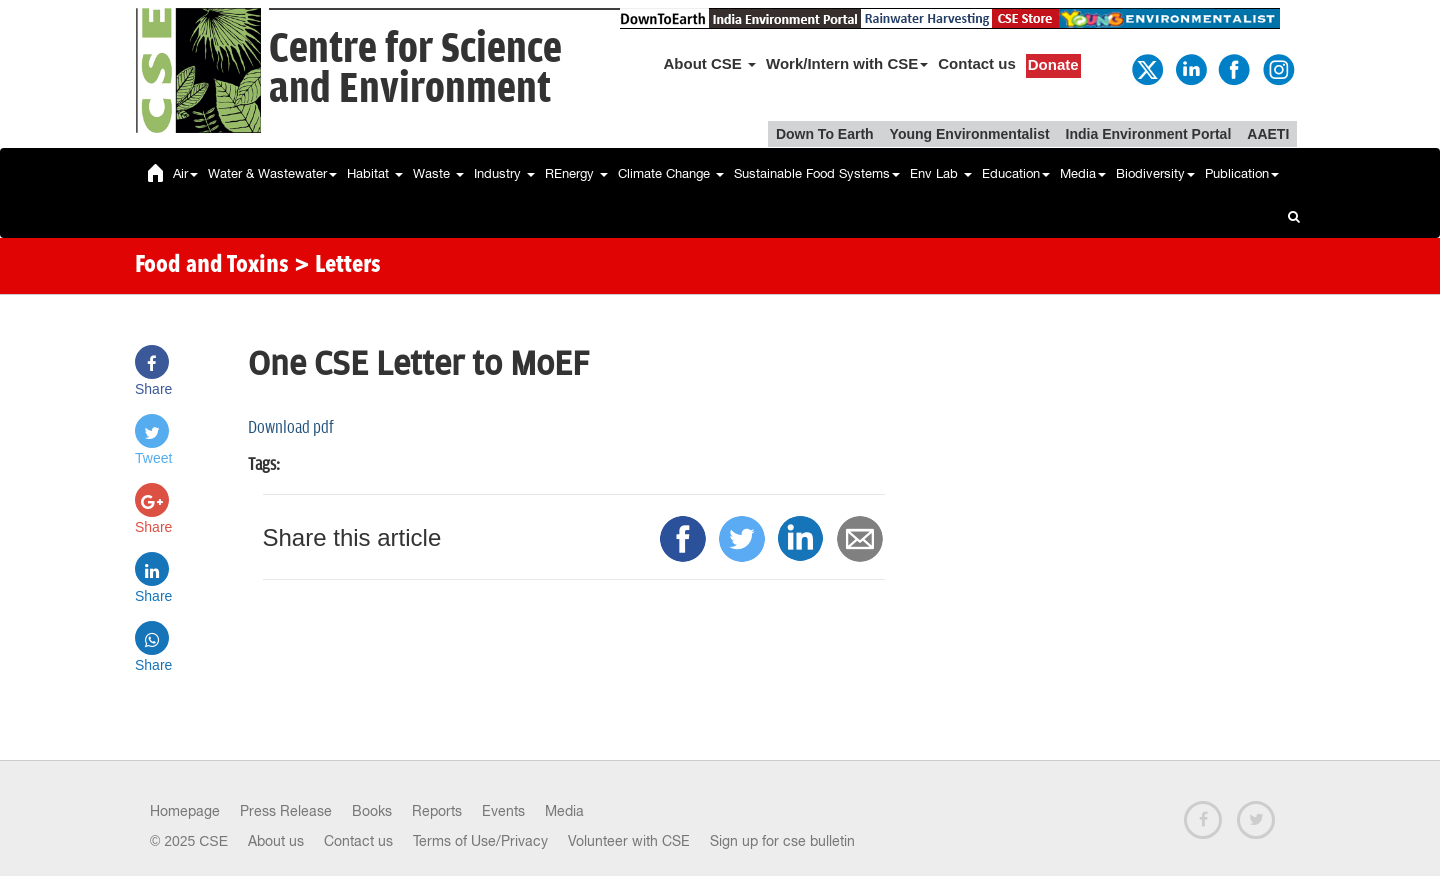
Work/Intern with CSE (847, 63)
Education (1016, 173)
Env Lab (941, 173)
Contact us (977, 63)
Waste (438, 173)
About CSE (710, 63)
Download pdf (291, 428)
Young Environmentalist (970, 134)
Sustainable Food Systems (817, 173)
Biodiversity (1155, 173)
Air (185, 173)
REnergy (576, 173)
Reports (437, 811)
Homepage (185, 811)
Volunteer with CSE (629, 841)
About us (276, 841)
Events (503, 811)
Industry (504, 173)
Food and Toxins (212, 266)
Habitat (375, 173)
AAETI (1268, 134)
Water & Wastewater (272, 173)
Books (372, 811)
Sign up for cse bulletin (782, 841)
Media (1083, 173)
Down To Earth (825, 134)
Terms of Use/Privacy (480, 841)
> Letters (337, 266)
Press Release (286, 811)
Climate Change (671, 173)
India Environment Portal (1149, 134)
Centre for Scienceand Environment (415, 69)
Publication (1242, 173)
